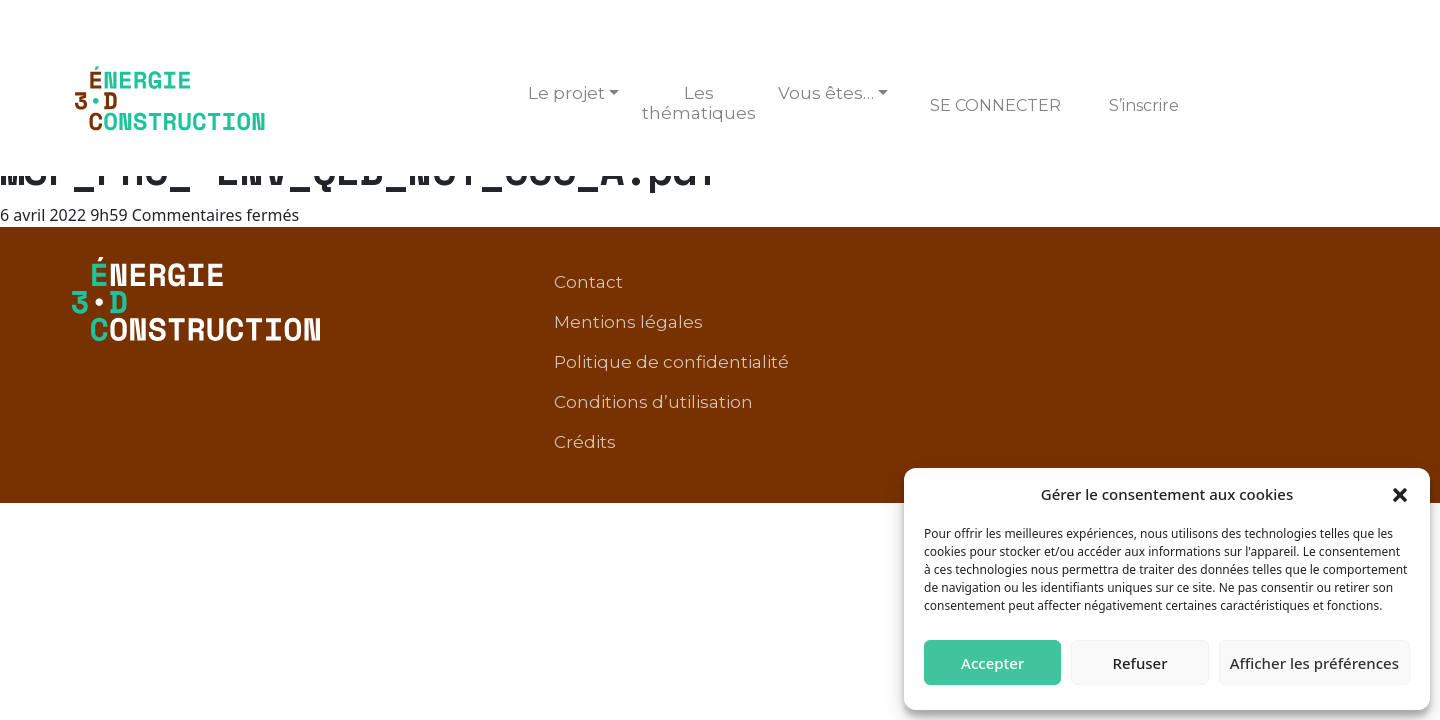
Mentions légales (801, 284)
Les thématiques (699, 103)
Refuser (1139, 663)
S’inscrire (1144, 105)
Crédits (1327, 314)
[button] (1400, 494)
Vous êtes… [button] (826, 93)
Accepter (992, 663)
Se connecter (995, 105)
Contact (667, 284)
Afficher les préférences (1314, 663)
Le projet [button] (566, 93)
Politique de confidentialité (1017, 284)
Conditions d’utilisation (1258, 284)
